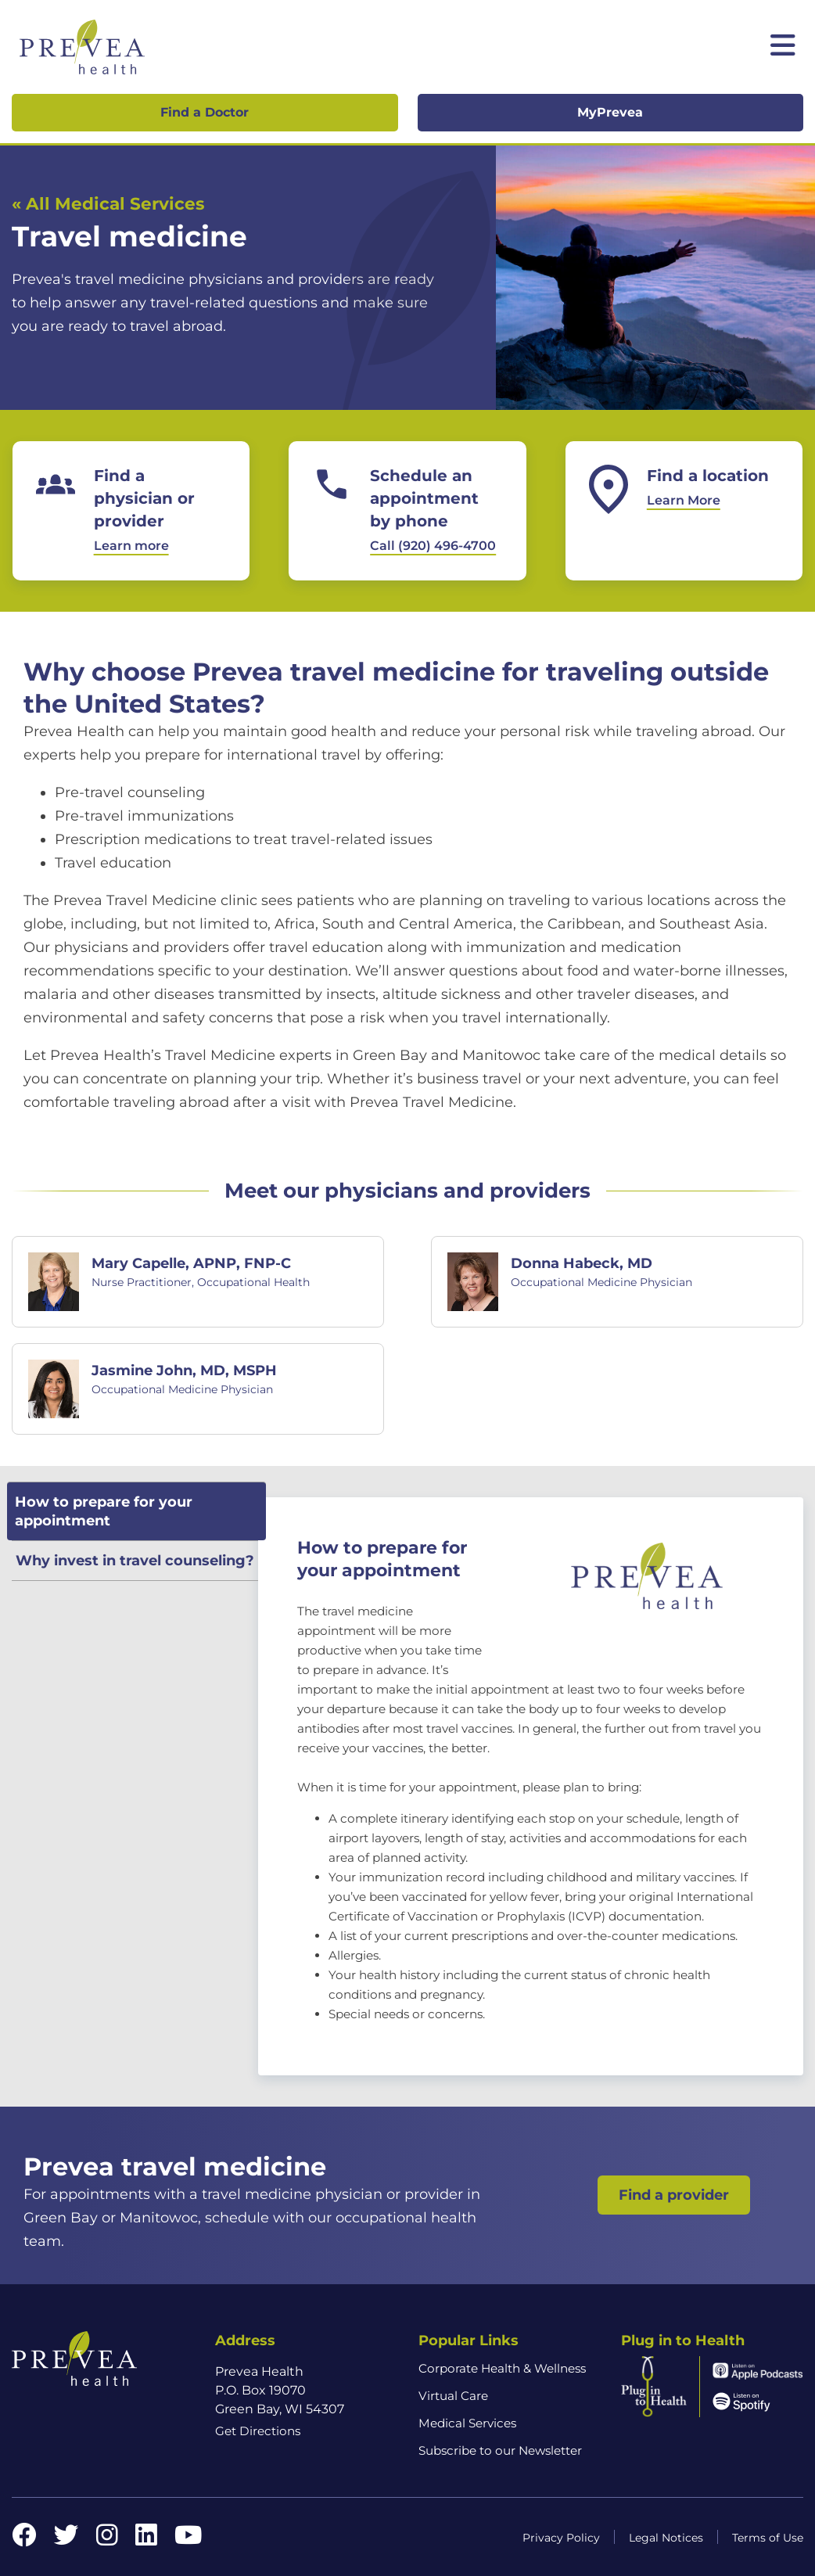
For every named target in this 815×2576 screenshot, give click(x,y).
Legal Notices (666, 2538)
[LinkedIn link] (146, 2539)
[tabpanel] (530, 1786)
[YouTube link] (188, 2539)
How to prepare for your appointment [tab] (103, 1511)
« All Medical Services (108, 203)
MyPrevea (610, 112)
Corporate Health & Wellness (502, 2368)
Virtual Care (453, 2395)
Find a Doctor (204, 112)
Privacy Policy (561, 2538)
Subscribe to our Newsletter (500, 2450)
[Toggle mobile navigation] (782, 47)
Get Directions (257, 2430)
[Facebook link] (24, 2539)
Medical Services (467, 2423)
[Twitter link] (66, 2539)
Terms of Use (767, 2538)
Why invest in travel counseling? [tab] (135, 1560)
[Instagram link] (107, 2539)
